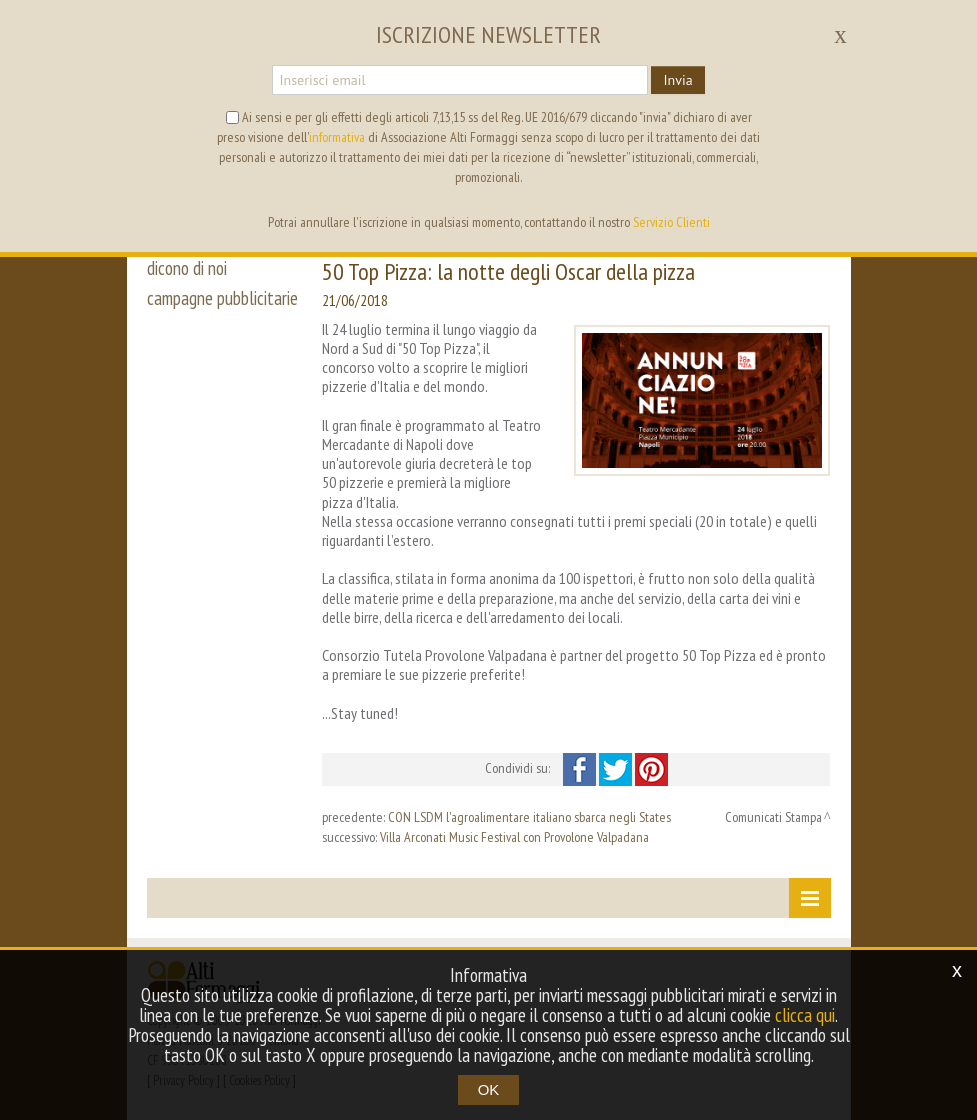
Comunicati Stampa (773, 817)
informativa (337, 137)
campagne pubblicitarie (222, 298)
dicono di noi (187, 268)
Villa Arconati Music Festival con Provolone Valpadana (514, 837)
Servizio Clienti (671, 222)
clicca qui (805, 1015)
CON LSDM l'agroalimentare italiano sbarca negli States (529, 817)
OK (489, 1089)
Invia (677, 80)
